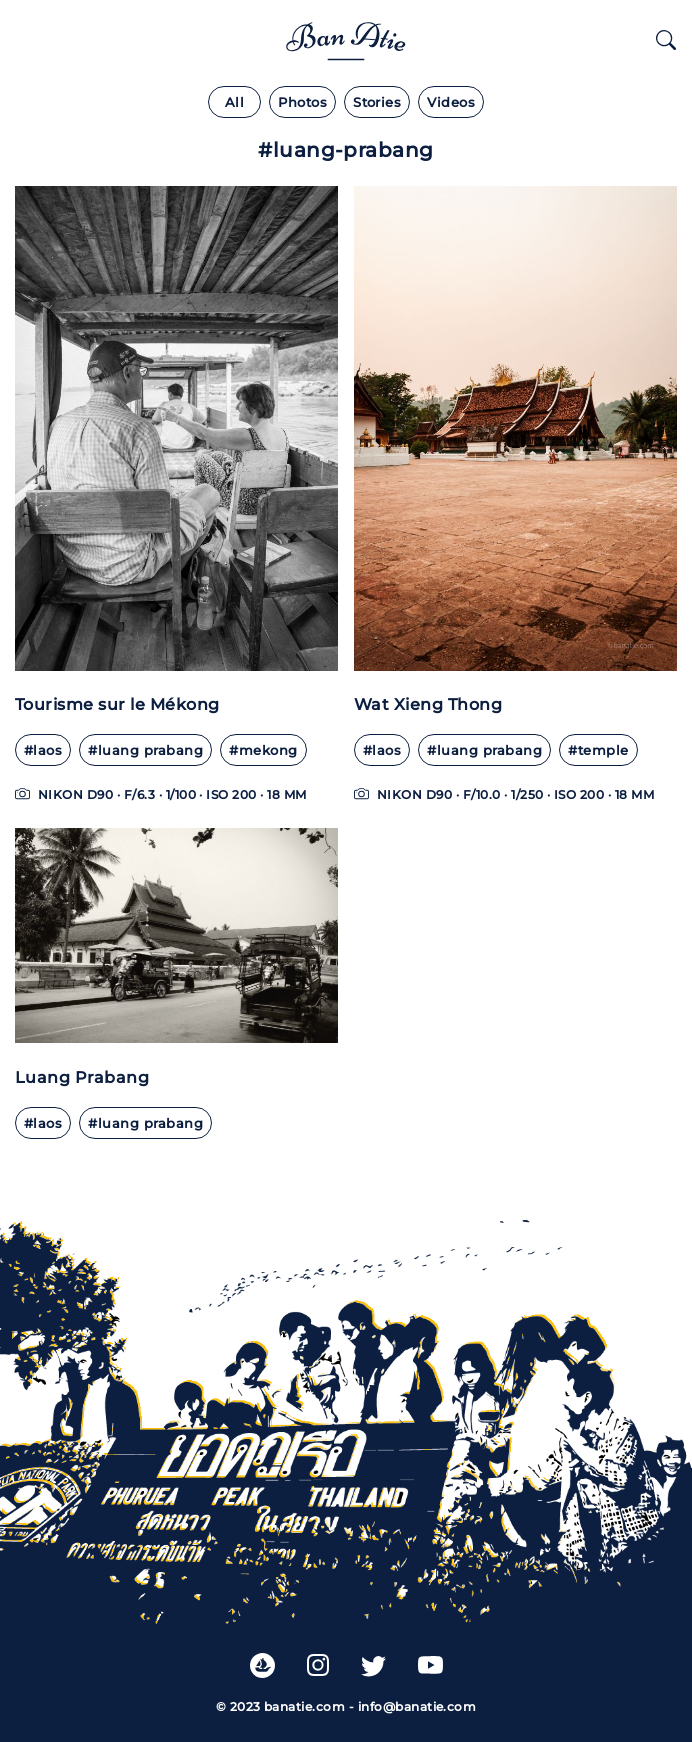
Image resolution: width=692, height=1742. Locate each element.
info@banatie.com (417, 1706)
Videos (451, 102)
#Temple (598, 750)
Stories (377, 102)
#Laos (43, 750)
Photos (302, 102)
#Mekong (263, 750)
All (234, 102)
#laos (382, 750)
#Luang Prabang (145, 750)
